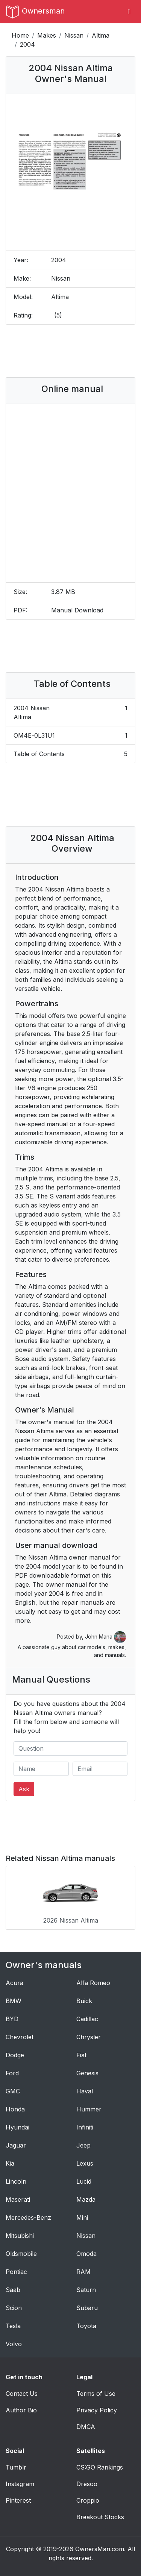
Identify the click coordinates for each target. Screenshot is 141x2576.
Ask (23, 1789)
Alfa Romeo (93, 1983)
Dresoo (86, 2484)
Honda (15, 2109)
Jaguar (16, 2145)
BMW (13, 2001)
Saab (13, 2289)
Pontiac (16, 2271)
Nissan (73, 35)
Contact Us (22, 2393)
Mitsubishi (20, 2235)
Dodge (15, 2055)
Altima (100, 35)
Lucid (83, 2181)
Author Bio (21, 2410)
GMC (13, 2091)
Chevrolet (19, 2037)
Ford (12, 2073)
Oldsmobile (21, 2253)
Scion (14, 2308)
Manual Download (77, 610)
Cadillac (87, 2019)
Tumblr (16, 2467)
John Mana (105, 1636)
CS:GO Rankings (99, 2467)
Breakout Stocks (100, 2517)
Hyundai (17, 2127)
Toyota (86, 2326)
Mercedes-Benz (28, 2217)
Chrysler (88, 2037)
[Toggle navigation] (129, 11)
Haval (84, 2091)
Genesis (87, 2073)
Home (20, 35)
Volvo (14, 2344)
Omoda (86, 2253)
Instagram (20, 2484)
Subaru (87, 2308)
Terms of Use (95, 2393)
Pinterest (18, 2500)
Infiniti (84, 2127)
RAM (83, 2271)
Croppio (87, 2500)
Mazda (86, 2199)
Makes (46, 35)
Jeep (83, 2145)
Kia (10, 2163)
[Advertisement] (71, 351)
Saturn (86, 2289)
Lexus (84, 2163)
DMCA (85, 2426)
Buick (84, 2001)
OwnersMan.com (99, 2549)
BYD (12, 2019)
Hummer (89, 2109)
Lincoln (16, 2181)
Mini (82, 2217)
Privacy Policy (96, 2410)
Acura (14, 1983)
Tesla (13, 2326)
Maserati (18, 2199)
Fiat (81, 2055)
